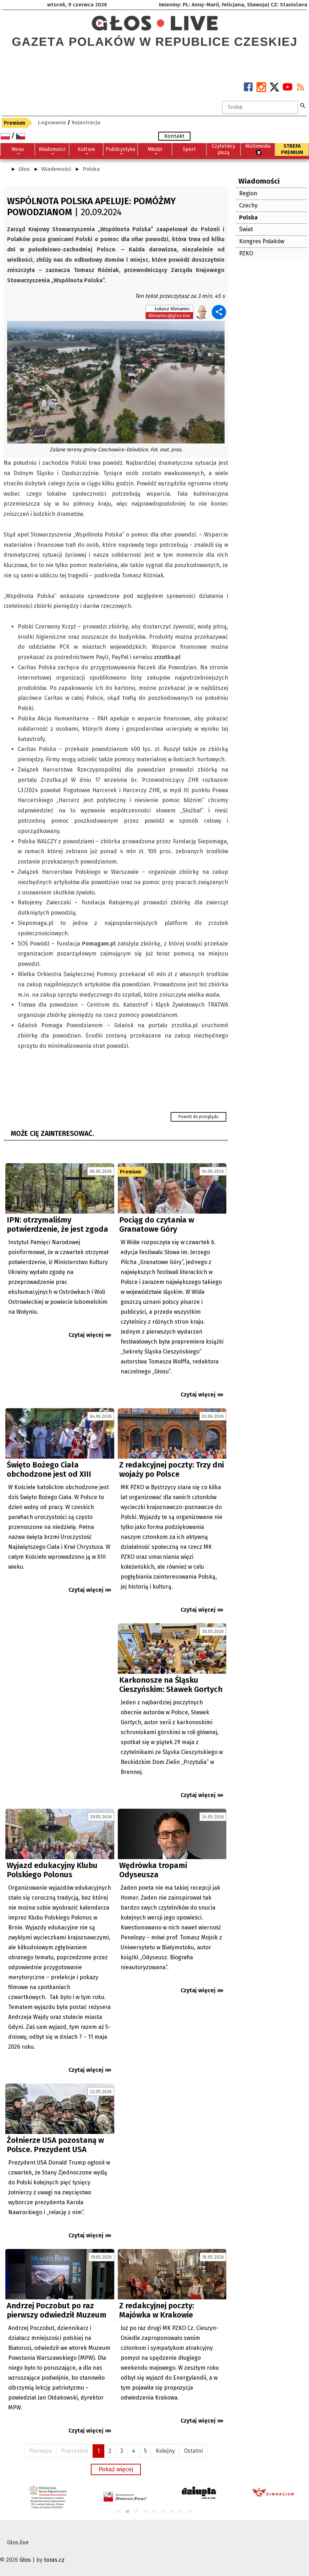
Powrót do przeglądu (198, 1116)
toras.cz (54, 2559)
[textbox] (260, 107)
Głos (24, 169)
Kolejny (165, 2450)
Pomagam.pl (99, 943)
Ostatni (193, 2450)
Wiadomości (56, 169)
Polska (91, 169)
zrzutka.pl (167, 657)
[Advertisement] (59, 1687)
